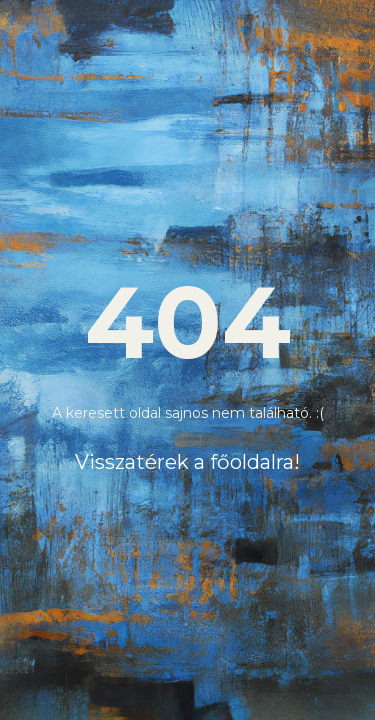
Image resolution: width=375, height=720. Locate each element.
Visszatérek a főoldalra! (187, 462)
